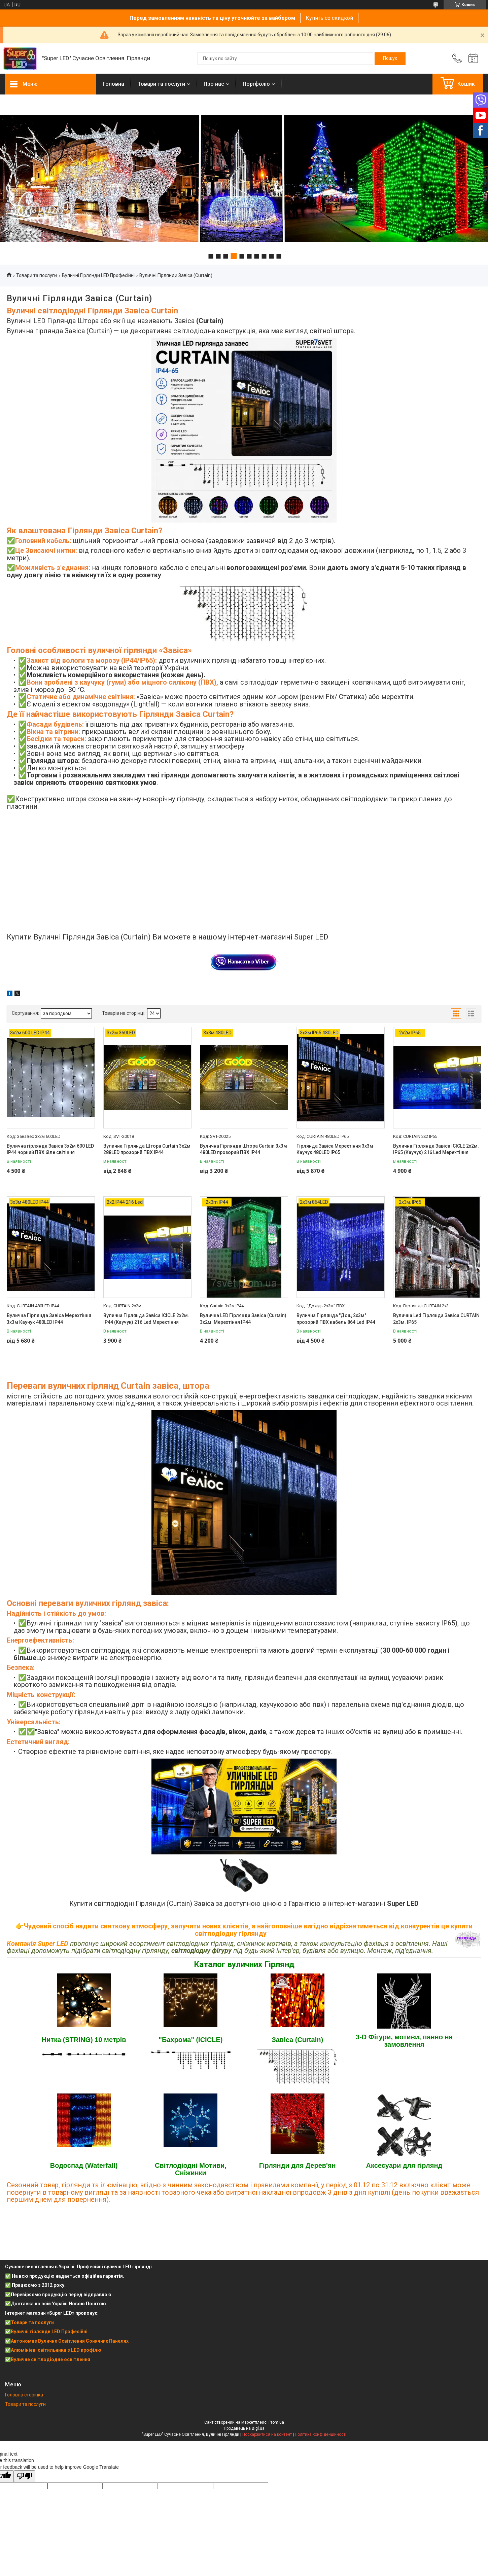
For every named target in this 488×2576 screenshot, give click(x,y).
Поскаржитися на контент (267, 2434)
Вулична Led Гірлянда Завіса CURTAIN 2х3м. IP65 (436, 1319)
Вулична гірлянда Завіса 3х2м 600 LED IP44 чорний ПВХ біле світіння (50, 1149)
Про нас (214, 84)
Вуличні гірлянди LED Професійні (49, 2331)
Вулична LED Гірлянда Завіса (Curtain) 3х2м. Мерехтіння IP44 (243, 1319)
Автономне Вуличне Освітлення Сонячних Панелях (70, 2341)
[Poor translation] (24, 2476)
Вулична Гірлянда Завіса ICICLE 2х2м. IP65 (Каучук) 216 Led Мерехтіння (436, 1149)
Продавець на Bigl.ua (244, 2428)
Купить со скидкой (329, 18)
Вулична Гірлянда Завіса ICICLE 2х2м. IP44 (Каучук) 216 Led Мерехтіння (146, 1319)
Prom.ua (276, 2422)
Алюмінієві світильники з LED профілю (56, 2350)
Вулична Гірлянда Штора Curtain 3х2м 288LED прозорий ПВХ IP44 (146, 1149)
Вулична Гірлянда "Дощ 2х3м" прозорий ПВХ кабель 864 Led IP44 (336, 1319)
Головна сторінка (24, 2394)
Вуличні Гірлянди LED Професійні (98, 275)
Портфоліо (256, 84)
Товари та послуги (161, 84)
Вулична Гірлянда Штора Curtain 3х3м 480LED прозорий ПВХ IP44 (243, 1149)
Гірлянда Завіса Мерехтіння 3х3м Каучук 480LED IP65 (335, 1149)
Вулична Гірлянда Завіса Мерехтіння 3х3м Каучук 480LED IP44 (49, 1319)
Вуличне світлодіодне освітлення (50, 2359)
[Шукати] (390, 58)
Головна (113, 84)
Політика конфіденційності (320, 2434)
